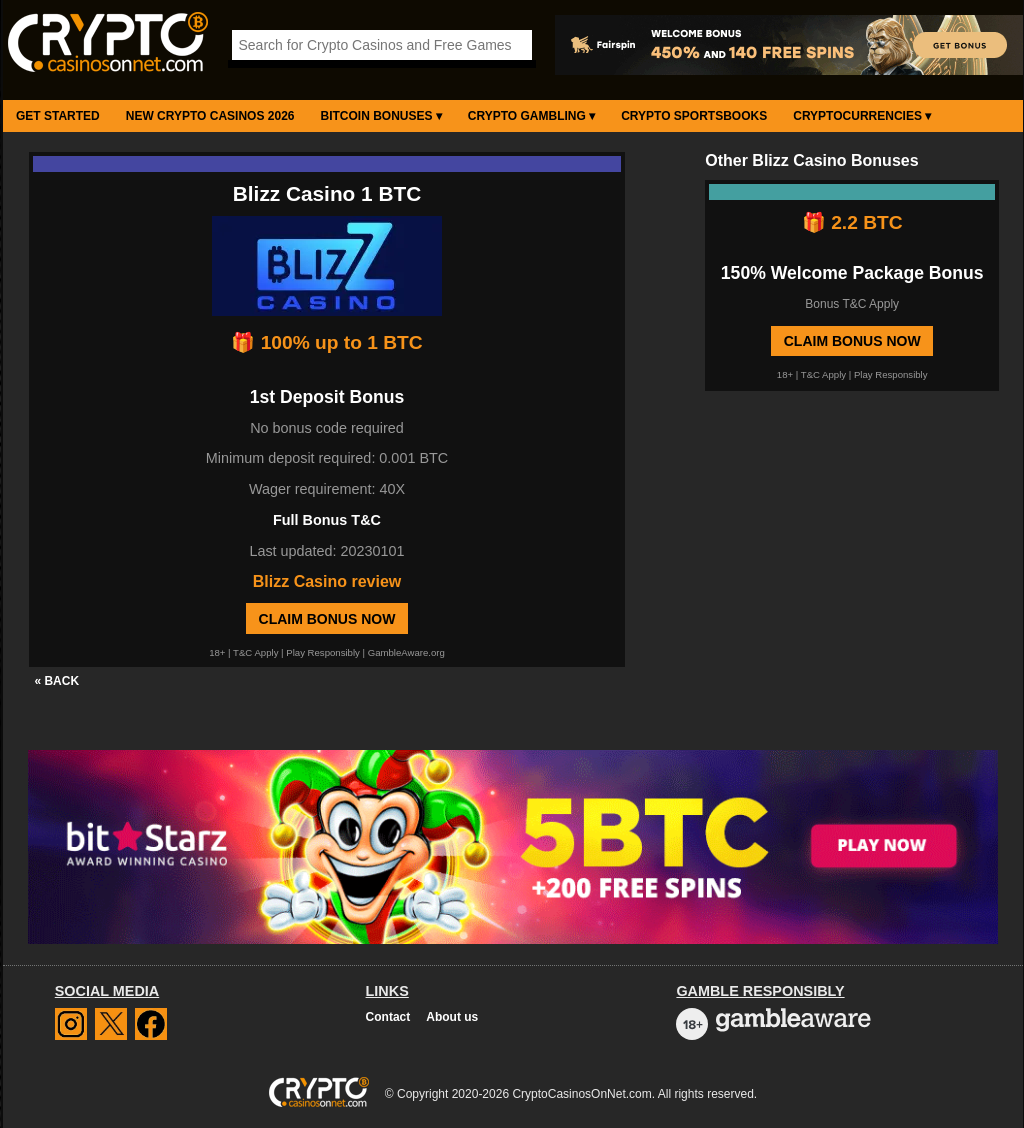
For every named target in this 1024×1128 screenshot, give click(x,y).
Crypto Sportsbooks (694, 116)
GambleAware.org (406, 652)
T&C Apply (255, 652)
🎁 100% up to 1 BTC (326, 342)
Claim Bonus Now (327, 619)
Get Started (58, 116)
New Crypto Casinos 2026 (210, 116)
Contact (388, 1017)
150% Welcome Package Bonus (852, 273)
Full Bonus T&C (327, 520)
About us (452, 1017)
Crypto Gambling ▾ (531, 116)
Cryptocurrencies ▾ (862, 116)
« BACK (56, 681)
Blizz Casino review (327, 581)
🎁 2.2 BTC (852, 222)
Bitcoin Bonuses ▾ (381, 116)
